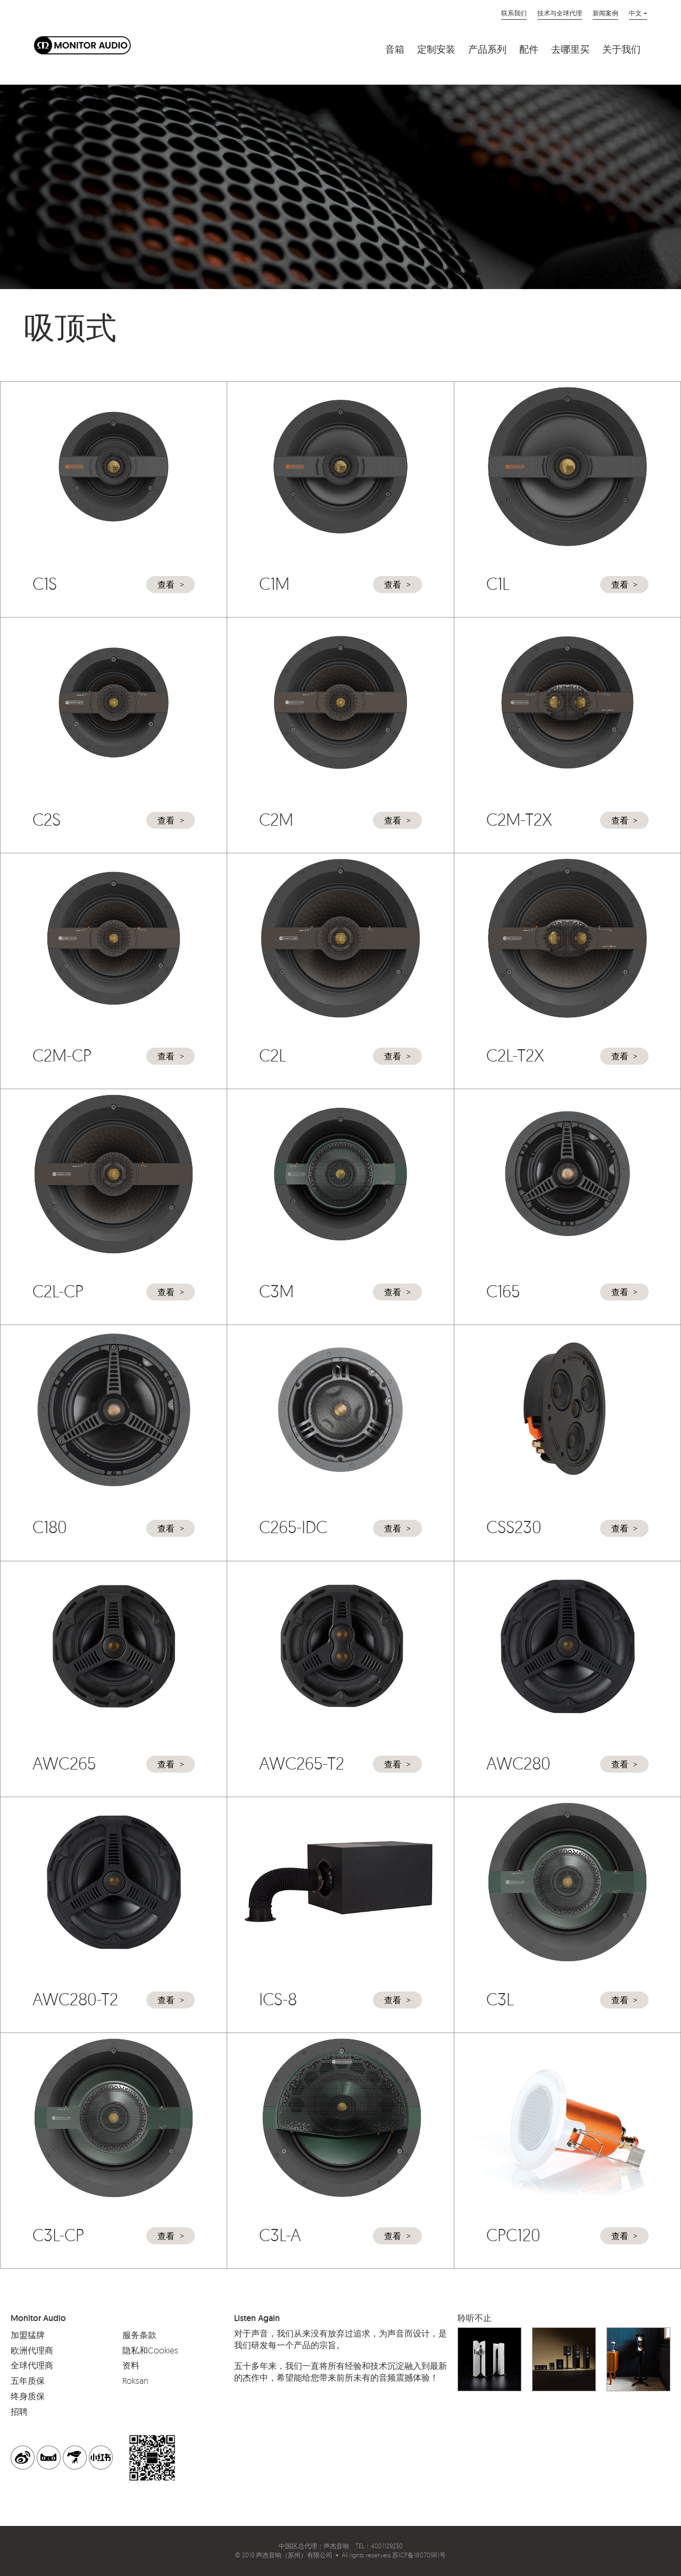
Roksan (135, 2380)
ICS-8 (278, 1999)
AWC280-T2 (75, 1999)
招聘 (19, 2411)
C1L (498, 583)
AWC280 (518, 1763)
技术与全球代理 (559, 13)
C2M (276, 819)
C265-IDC (293, 1526)
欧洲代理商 (32, 2350)
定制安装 (436, 49)
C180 (49, 1526)
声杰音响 (336, 2546)
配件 (528, 49)
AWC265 (64, 1763)
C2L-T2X (515, 1055)
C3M (276, 1291)
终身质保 (28, 2396)
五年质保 (28, 2380)
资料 (130, 2365)
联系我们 (514, 13)
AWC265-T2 (301, 1763)
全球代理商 (32, 2365)
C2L (272, 1055)
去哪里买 (570, 49)
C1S (44, 583)
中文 (635, 13)
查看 (166, 584)
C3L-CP (58, 2234)
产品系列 (487, 49)
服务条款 (139, 2335)
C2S (46, 819)
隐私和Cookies (150, 2350)
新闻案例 (605, 13)
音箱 (394, 49)
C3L (500, 1999)
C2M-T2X (519, 819)
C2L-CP (58, 1291)
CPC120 (513, 2234)
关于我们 (621, 49)
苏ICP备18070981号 (419, 2555)
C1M (274, 583)
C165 (503, 1291)
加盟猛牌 (28, 2335)
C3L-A (280, 2234)
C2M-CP (62, 1055)
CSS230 (513, 1526)
